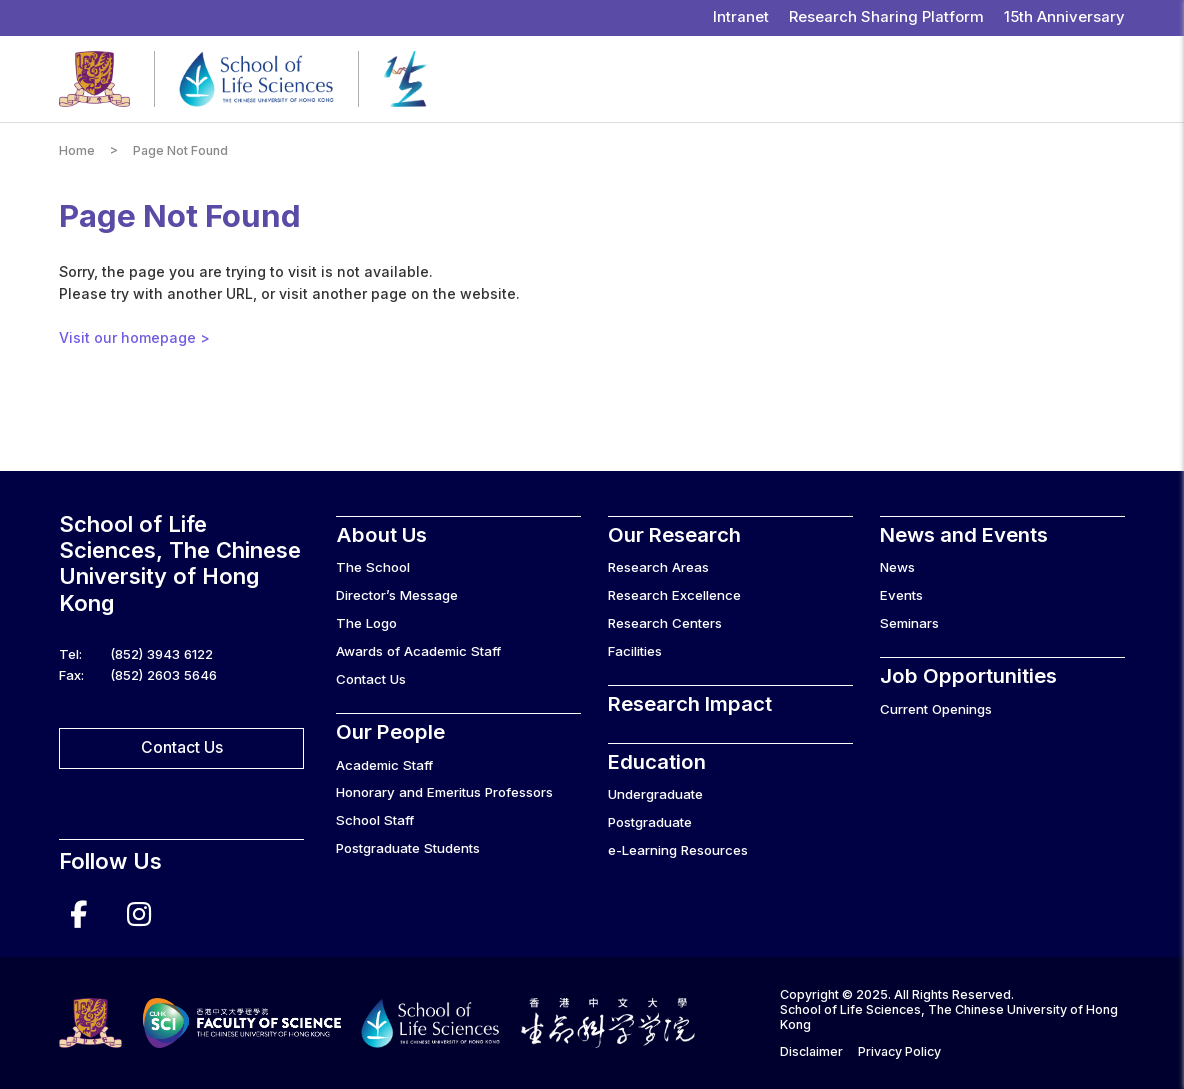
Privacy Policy (899, 1051)
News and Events (964, 534)
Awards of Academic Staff (418, 651)
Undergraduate (655, 794)
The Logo (366, 623)
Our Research (674, 534)
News (897, 567)
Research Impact (690, 703)
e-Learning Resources (678, 850)
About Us (381, 534)
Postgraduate (650, 822)
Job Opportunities (968, 675)
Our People (390, 731)
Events (901, 595)
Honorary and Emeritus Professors (444, 792)
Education (657, 761)
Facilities (635, 651)
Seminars (909, 623)
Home (77, 150)
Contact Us (182, 747)
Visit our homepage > (134, 337)
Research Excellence (674, 595)
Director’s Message (397, 595)
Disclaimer (811, 1051)
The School (373, 567)
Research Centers (665, 623)
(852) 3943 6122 (161, 654)
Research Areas (658, 567)
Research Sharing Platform (886, 17)
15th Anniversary (1064, 17)
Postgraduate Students (408, 848)
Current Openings (936, 709)
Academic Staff (384, 765)
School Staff (375, 820)
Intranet (741, 17)
